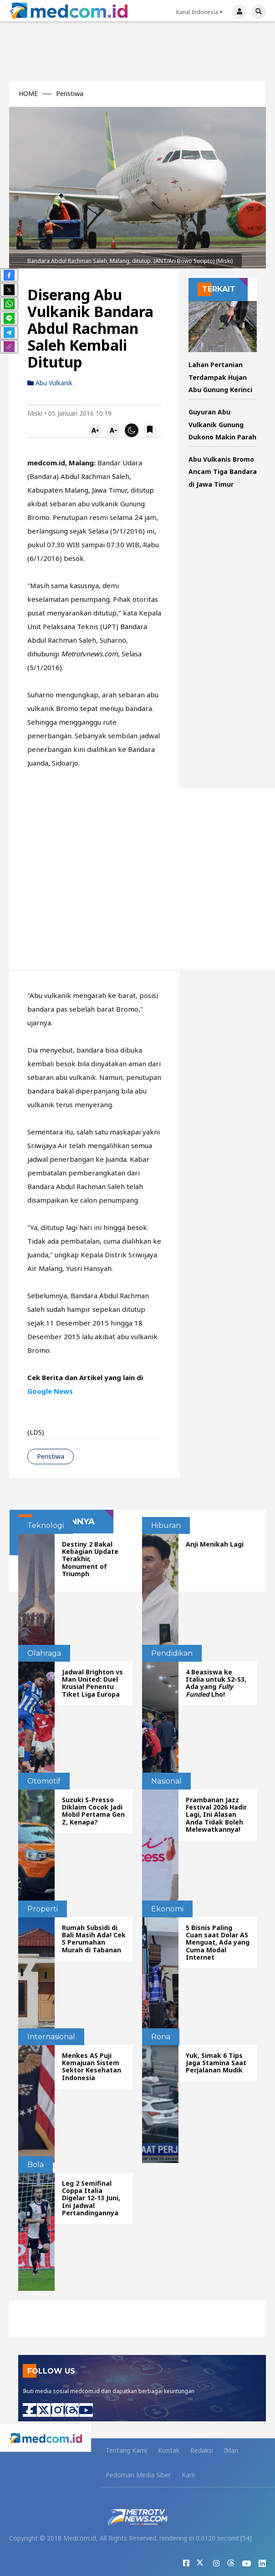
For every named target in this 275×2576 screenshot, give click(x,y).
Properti (42, 1909)
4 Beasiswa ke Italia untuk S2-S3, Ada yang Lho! (216, 1683)
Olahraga (44, 1653)
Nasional (166, 1781)
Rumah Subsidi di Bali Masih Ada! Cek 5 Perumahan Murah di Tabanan (94, 1938)
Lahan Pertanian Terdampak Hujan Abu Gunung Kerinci (220, 377)
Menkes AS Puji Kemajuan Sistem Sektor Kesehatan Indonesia (91, 2066)
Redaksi (201, 2450)
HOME (28, 93)
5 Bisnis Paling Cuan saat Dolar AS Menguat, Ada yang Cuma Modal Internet (218, 1942)
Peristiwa (69, 93)
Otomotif (44, 1781)
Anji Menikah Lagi (215, 1544)
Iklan (231, 2450)
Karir (188, 2474)
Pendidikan (172, 1653)
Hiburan (166, 1525)
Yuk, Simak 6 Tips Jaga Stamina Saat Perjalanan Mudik (216, 2062)
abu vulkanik (49, 383)
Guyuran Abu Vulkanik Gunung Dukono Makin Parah (222, 424)
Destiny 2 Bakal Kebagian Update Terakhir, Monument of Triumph (90, 1559)
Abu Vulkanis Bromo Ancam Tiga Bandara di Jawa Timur (222, 472)
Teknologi (45, 1525)
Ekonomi (167, 1909)
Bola (35, 2164)
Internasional (51, 2036)
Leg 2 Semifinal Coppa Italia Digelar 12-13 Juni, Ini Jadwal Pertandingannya (91, 2198)
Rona (160, 2036)
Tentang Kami (126, 2450)
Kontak (168, 2450)
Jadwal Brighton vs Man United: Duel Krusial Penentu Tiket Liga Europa (92, 1683)
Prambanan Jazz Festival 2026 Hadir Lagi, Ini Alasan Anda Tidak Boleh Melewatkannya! (216, 1814)
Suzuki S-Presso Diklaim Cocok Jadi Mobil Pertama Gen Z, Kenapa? (93, 1810)
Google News (50, 1391)
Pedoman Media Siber (138, 2474)
